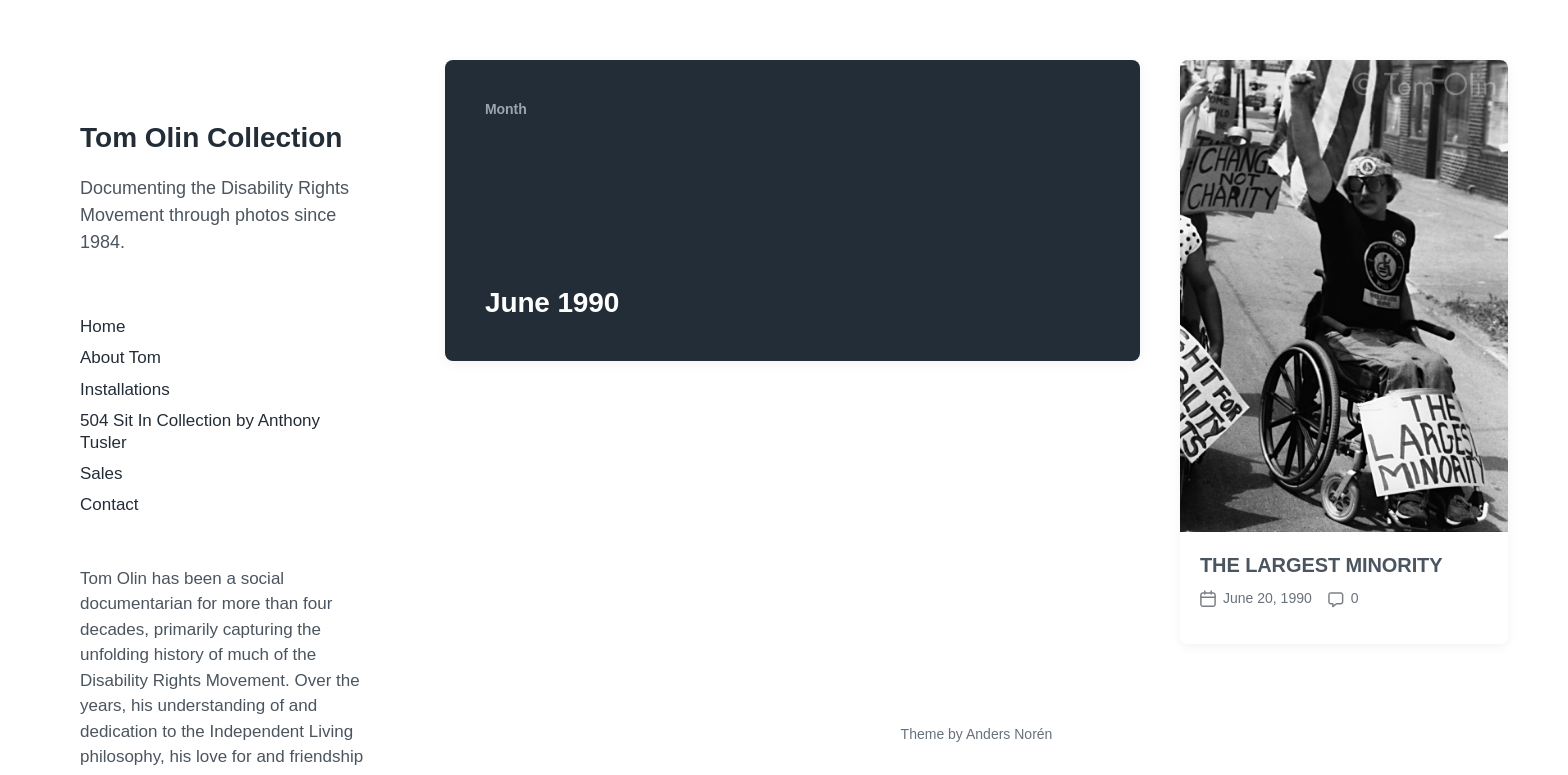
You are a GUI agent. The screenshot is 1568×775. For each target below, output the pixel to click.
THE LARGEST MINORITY (1321, 565)
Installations (125, 389)
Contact (109, 504)
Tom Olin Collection (211, 137)
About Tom (120, 357)
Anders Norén (1009, 734)
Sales (101, 473)
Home (102, 326)
